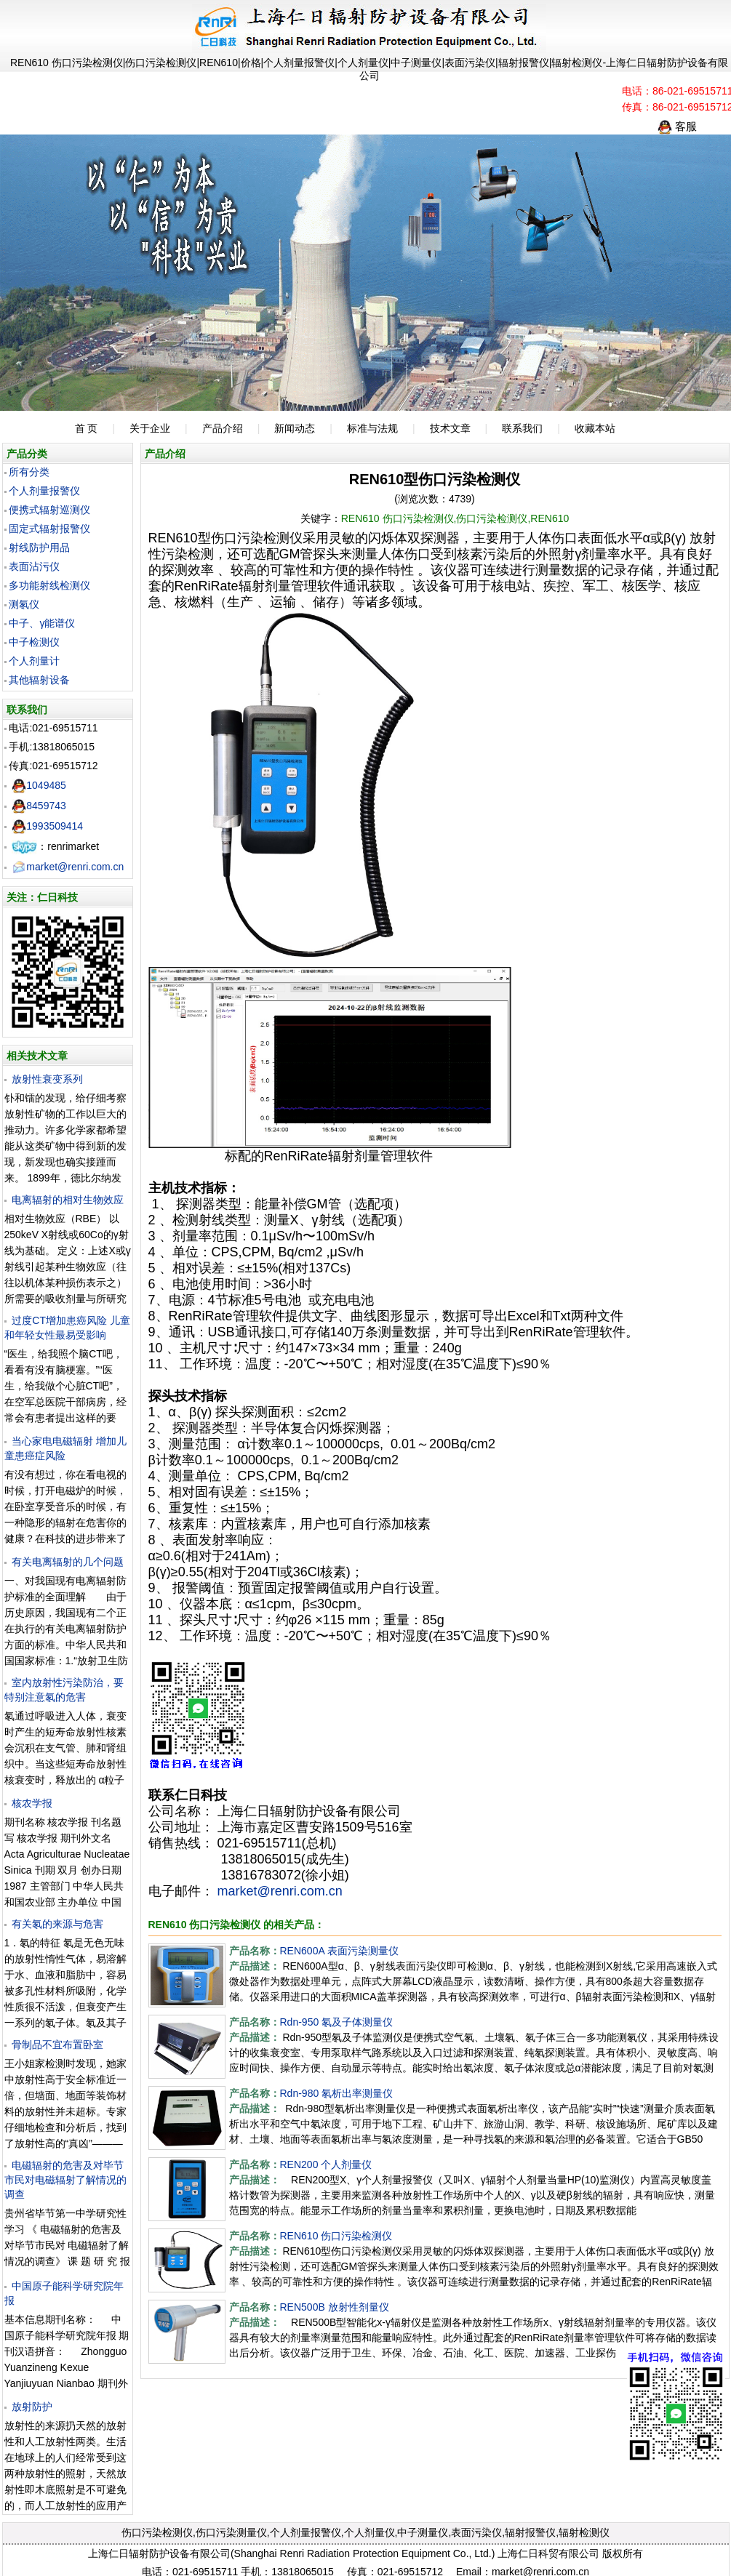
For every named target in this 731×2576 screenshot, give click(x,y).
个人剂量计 (34, 661)
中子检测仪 (34, 642)
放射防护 (32, 2406)
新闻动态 (294, 428)
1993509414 (47, 826)
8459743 (39, 805)
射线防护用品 (39, 547)
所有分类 (29, 472)
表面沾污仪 (34, 566)
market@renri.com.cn (68, 866)
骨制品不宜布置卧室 (57, 2044)
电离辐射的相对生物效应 (68, 1199)
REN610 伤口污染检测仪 (336, 2236)
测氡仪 (24, 604)
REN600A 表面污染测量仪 (339, 1951)
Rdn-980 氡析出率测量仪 (337, 2093)
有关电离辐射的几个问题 (68, 1562)
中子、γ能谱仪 (42, 623)
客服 (677, 126)
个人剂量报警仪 (44, 491)
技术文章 (450, 428)
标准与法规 (372, 428)
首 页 (86, 428)
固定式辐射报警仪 (49, 528)
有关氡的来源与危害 (57, 1924)
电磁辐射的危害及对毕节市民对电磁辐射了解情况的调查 (65, 2179)
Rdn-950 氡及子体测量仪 (337, 2022)
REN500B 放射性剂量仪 (334, 2307)
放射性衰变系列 (47, 1079)
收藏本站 (595, 428)
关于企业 (149, 428)
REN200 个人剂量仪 (326, 2164)
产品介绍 (222, 428)
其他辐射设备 (39, 680)
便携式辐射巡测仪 (49, 509)
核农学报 (32, 1803)
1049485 (39, 785)
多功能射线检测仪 (49, 585)
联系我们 (522, 428)
